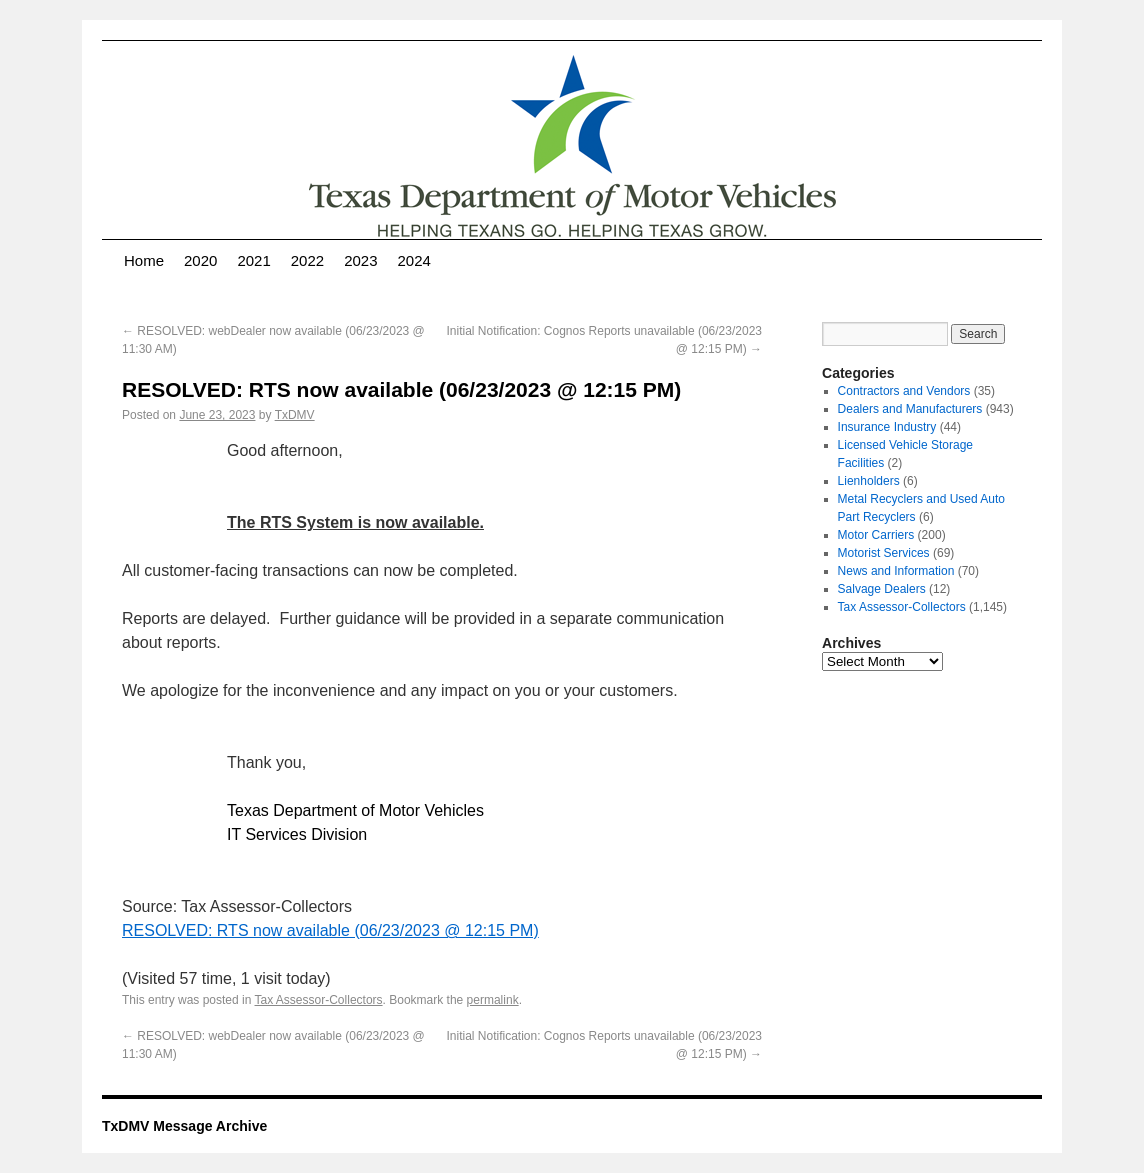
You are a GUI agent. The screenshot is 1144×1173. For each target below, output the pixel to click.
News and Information (896, 571)
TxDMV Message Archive (184, 1126)
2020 (200, 260)
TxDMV (295, 415)
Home (144, 260)
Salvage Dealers (882, 589)
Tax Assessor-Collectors (319, 1000)
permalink (493, 1000)
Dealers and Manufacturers (910, 409)
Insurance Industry (887, 427)
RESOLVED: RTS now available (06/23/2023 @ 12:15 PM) (330, 930)
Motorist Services (884, 553)
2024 (414, 260)
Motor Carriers (876, 535)
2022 (307, 260)
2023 (360, 260)
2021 (253, 260)
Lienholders (869, 481)
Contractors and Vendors (904, 391)
